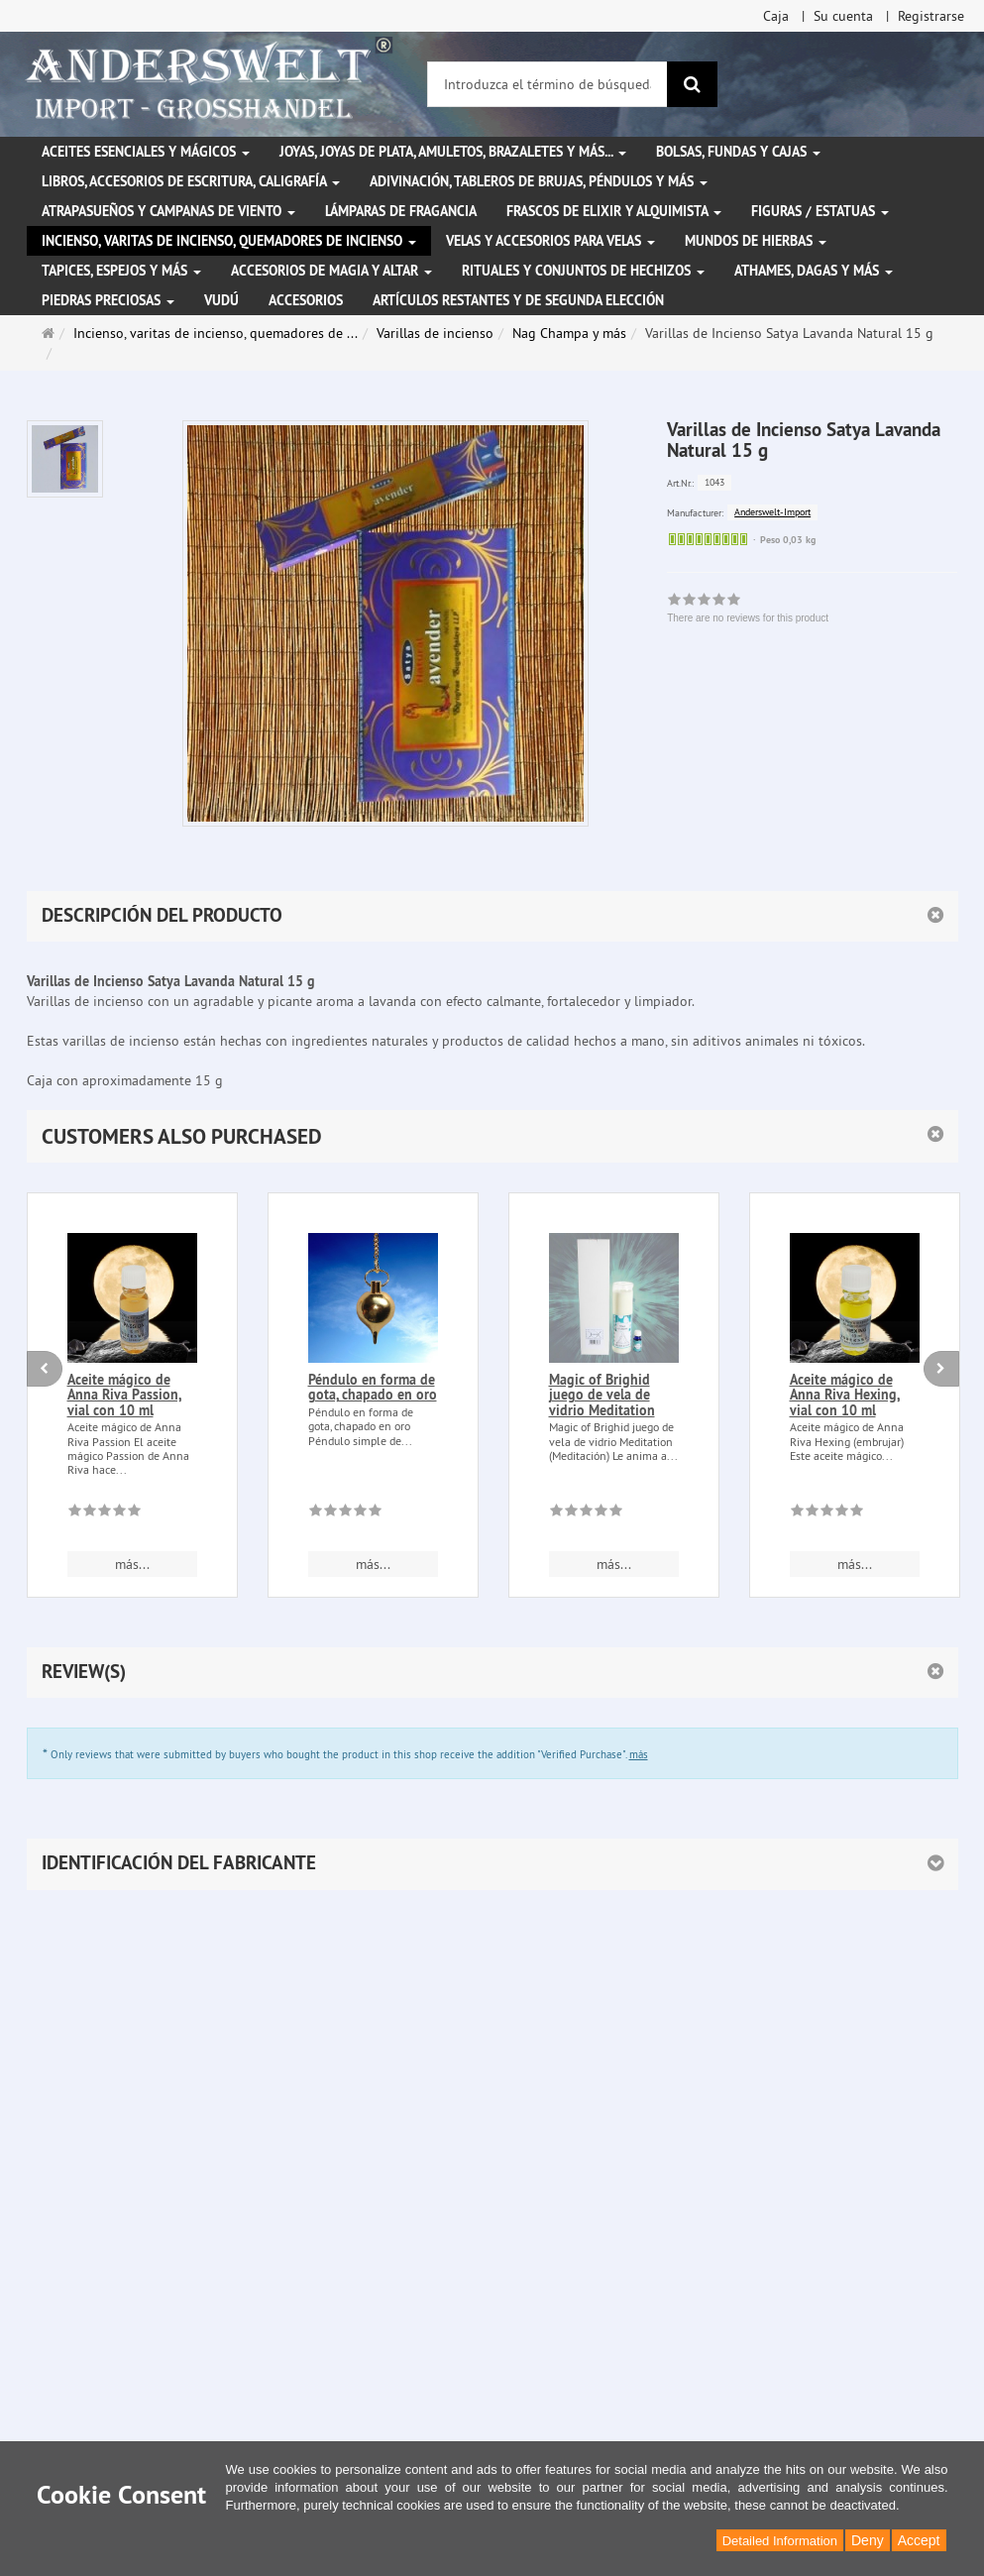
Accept (919, 2540)
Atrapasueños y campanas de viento (168, 211)
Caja (776, 16)
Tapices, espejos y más (121, 271)
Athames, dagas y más (813, 271)
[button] (492, 1136)
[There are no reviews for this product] (104, 1513)
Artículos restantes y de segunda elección (518, 300)
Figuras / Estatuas (820, 211)
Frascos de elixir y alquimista (613, 211)
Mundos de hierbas (755, 241)
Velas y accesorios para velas (550, 241)
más (638, 1754)
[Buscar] (692, 84)
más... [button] (132, 1564)
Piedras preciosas (108, 300)
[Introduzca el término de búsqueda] (547, 84)
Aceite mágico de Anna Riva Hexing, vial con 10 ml (845, 1395)
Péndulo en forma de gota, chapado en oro (372, 1387)
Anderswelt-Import (772, 511)
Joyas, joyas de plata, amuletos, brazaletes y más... (452, 152)
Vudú (221, 300)
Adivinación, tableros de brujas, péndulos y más (539, 181)
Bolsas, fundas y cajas (738, 152)
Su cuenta (843, 16)
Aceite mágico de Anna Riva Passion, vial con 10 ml (124, 1395)
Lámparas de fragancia (401, 211)
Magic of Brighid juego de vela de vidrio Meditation (602, 1395)
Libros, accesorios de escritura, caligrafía (191, 181)
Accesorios (306, 300)
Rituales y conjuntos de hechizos (583, 271)
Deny (867, 2540)
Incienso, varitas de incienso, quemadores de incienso (229, 241)
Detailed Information (779, 2540)
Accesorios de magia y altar (331, 271)
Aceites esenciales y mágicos (146, 152)
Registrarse (931, 16)
